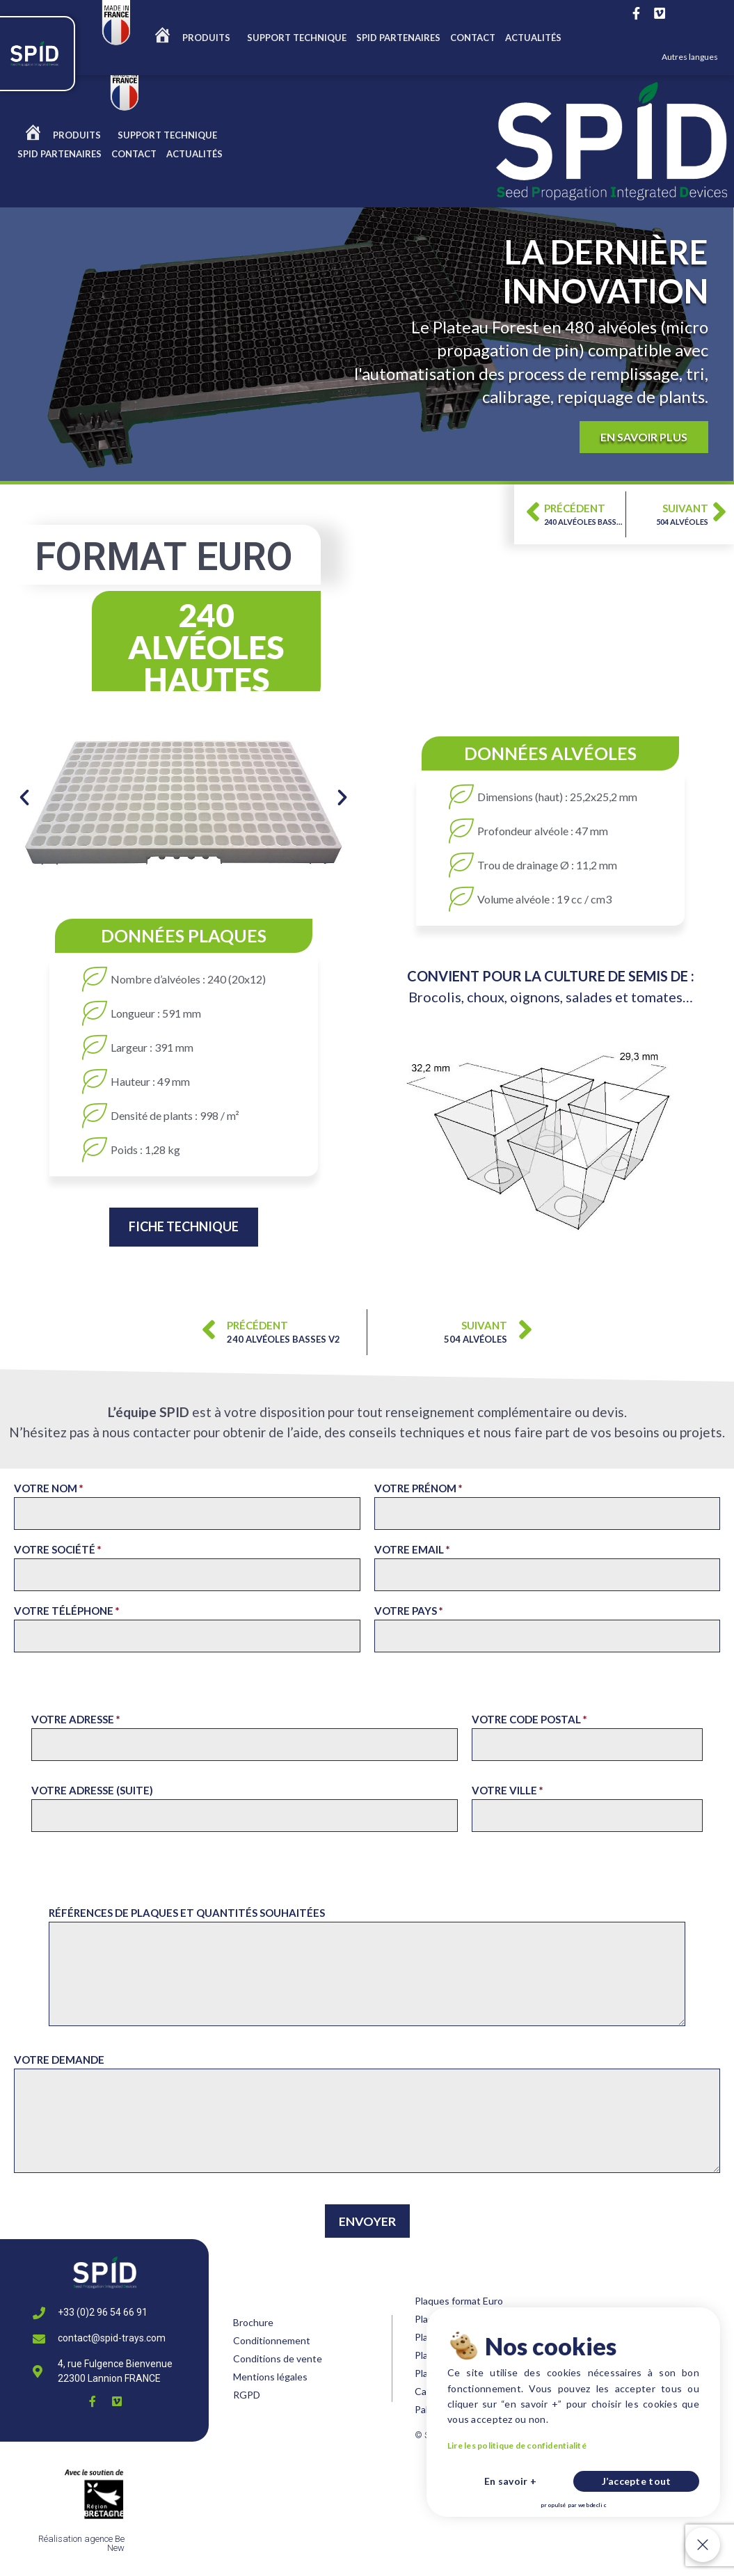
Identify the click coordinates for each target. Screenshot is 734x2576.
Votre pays (408, 1610)
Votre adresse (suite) (92, 1790)
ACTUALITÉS (533, 37)
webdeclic (591, 2505)
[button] (24, 797)
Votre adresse (75, 1719)
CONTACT (472, 37)
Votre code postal (529, 1719)
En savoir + (510, 2481)
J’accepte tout (636, 2481)
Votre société (58, 1549)
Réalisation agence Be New (81, 2543)
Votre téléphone (67, 1610)
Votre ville (507, 1790)
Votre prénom (418, 1488)
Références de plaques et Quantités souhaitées (187, 1912)
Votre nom (48, 1488)
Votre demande (59, 2059)
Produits (209, 38)
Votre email (412, 1549)
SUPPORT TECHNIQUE (296, 37)
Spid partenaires (398, 37)
